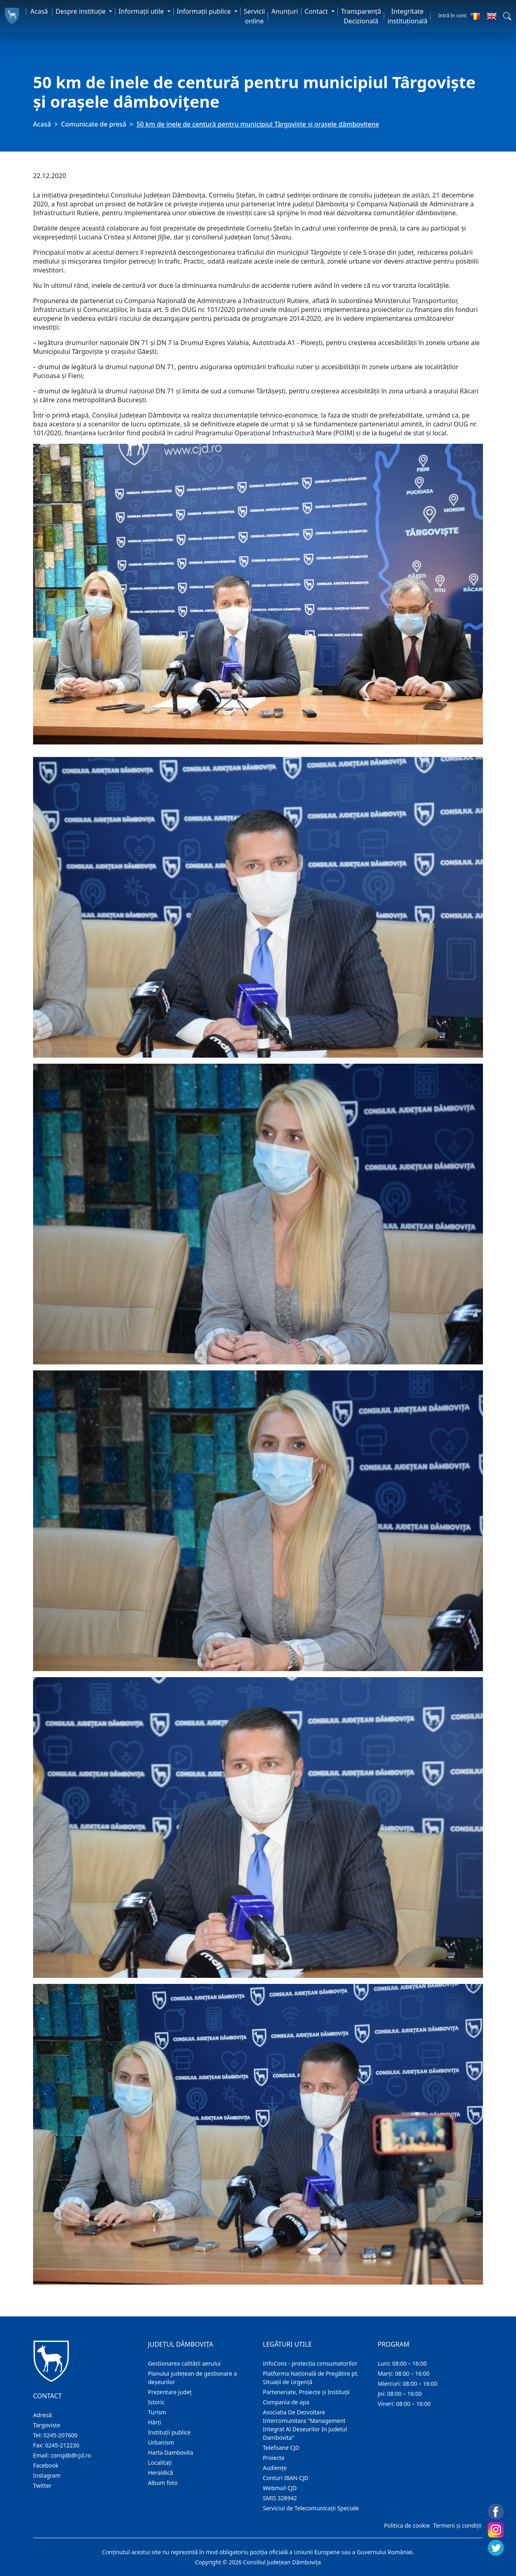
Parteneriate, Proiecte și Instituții (306, 2392)
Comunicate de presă (94, 124)
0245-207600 (61, 2435)
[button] (507, 16)
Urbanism (161, 2442)
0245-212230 (62, 2445)
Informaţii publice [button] (205, 11)
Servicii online (254, 16)
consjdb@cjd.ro (70, 2455)
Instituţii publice (169, 2432)
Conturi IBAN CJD (285, 2478)
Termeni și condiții (457, 2525)
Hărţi (154, 2422)
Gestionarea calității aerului (184, 2363)
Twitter (42, 2485)
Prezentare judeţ (170, 2392)
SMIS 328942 (280, 2498)
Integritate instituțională (407, 16)
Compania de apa (286, 2402)
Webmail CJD (280, 2488)
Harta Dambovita (170, 2452)
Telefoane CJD (281, 2447)
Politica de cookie (407, 2525)
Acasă (39, 11)
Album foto (162, 2483)
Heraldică (160, 2472)
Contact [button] (317, 11)
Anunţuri (284, 11)
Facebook (45, 2465)
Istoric (156, 2402)
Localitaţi (160, 2462)
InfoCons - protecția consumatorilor (310, 2363)
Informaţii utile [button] (142, 11)
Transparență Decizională (361, 16)
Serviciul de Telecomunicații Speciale (311, 2508)
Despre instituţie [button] (81, 11)
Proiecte (274, 2458)
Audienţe (275, 2468)
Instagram (46, 2475)
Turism (157, 2412)
